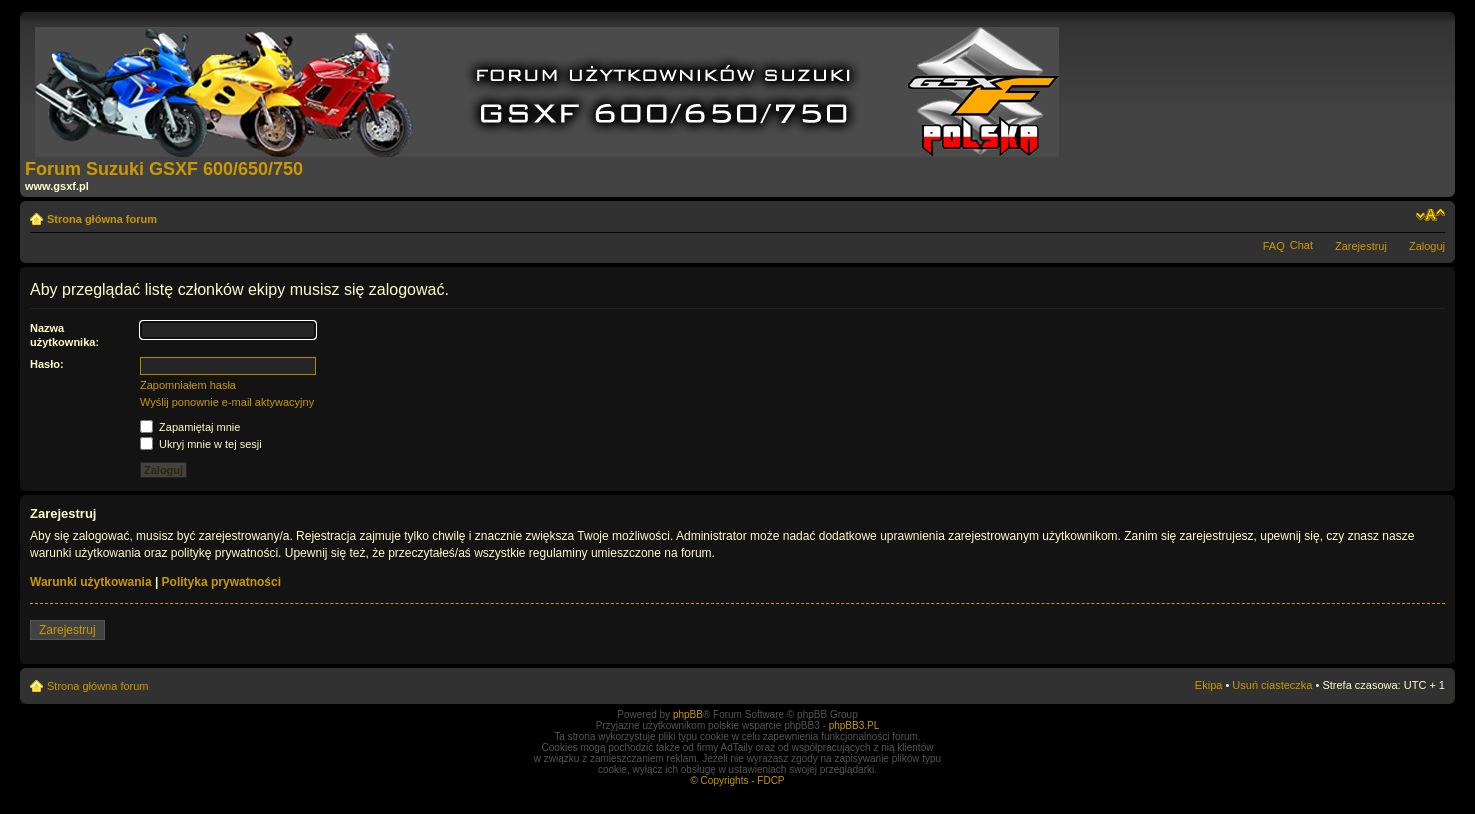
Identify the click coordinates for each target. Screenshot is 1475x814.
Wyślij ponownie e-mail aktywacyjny (227, 402)
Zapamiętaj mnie (190, 427)
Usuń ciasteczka (1272, 685)
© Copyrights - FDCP (737, 780)
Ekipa (1209, 685)
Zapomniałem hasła (188, 385)
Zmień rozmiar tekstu (1430, 215)
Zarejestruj (1361, 246)
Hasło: (47, 364)
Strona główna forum (102, 219)
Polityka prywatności (221, 582)
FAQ (1274, 246)
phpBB (688, 714)
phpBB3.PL (854, 725)
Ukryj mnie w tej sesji (201, 444)
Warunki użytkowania (91, 582)
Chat (1301, 245)
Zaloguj (1427, 246)
